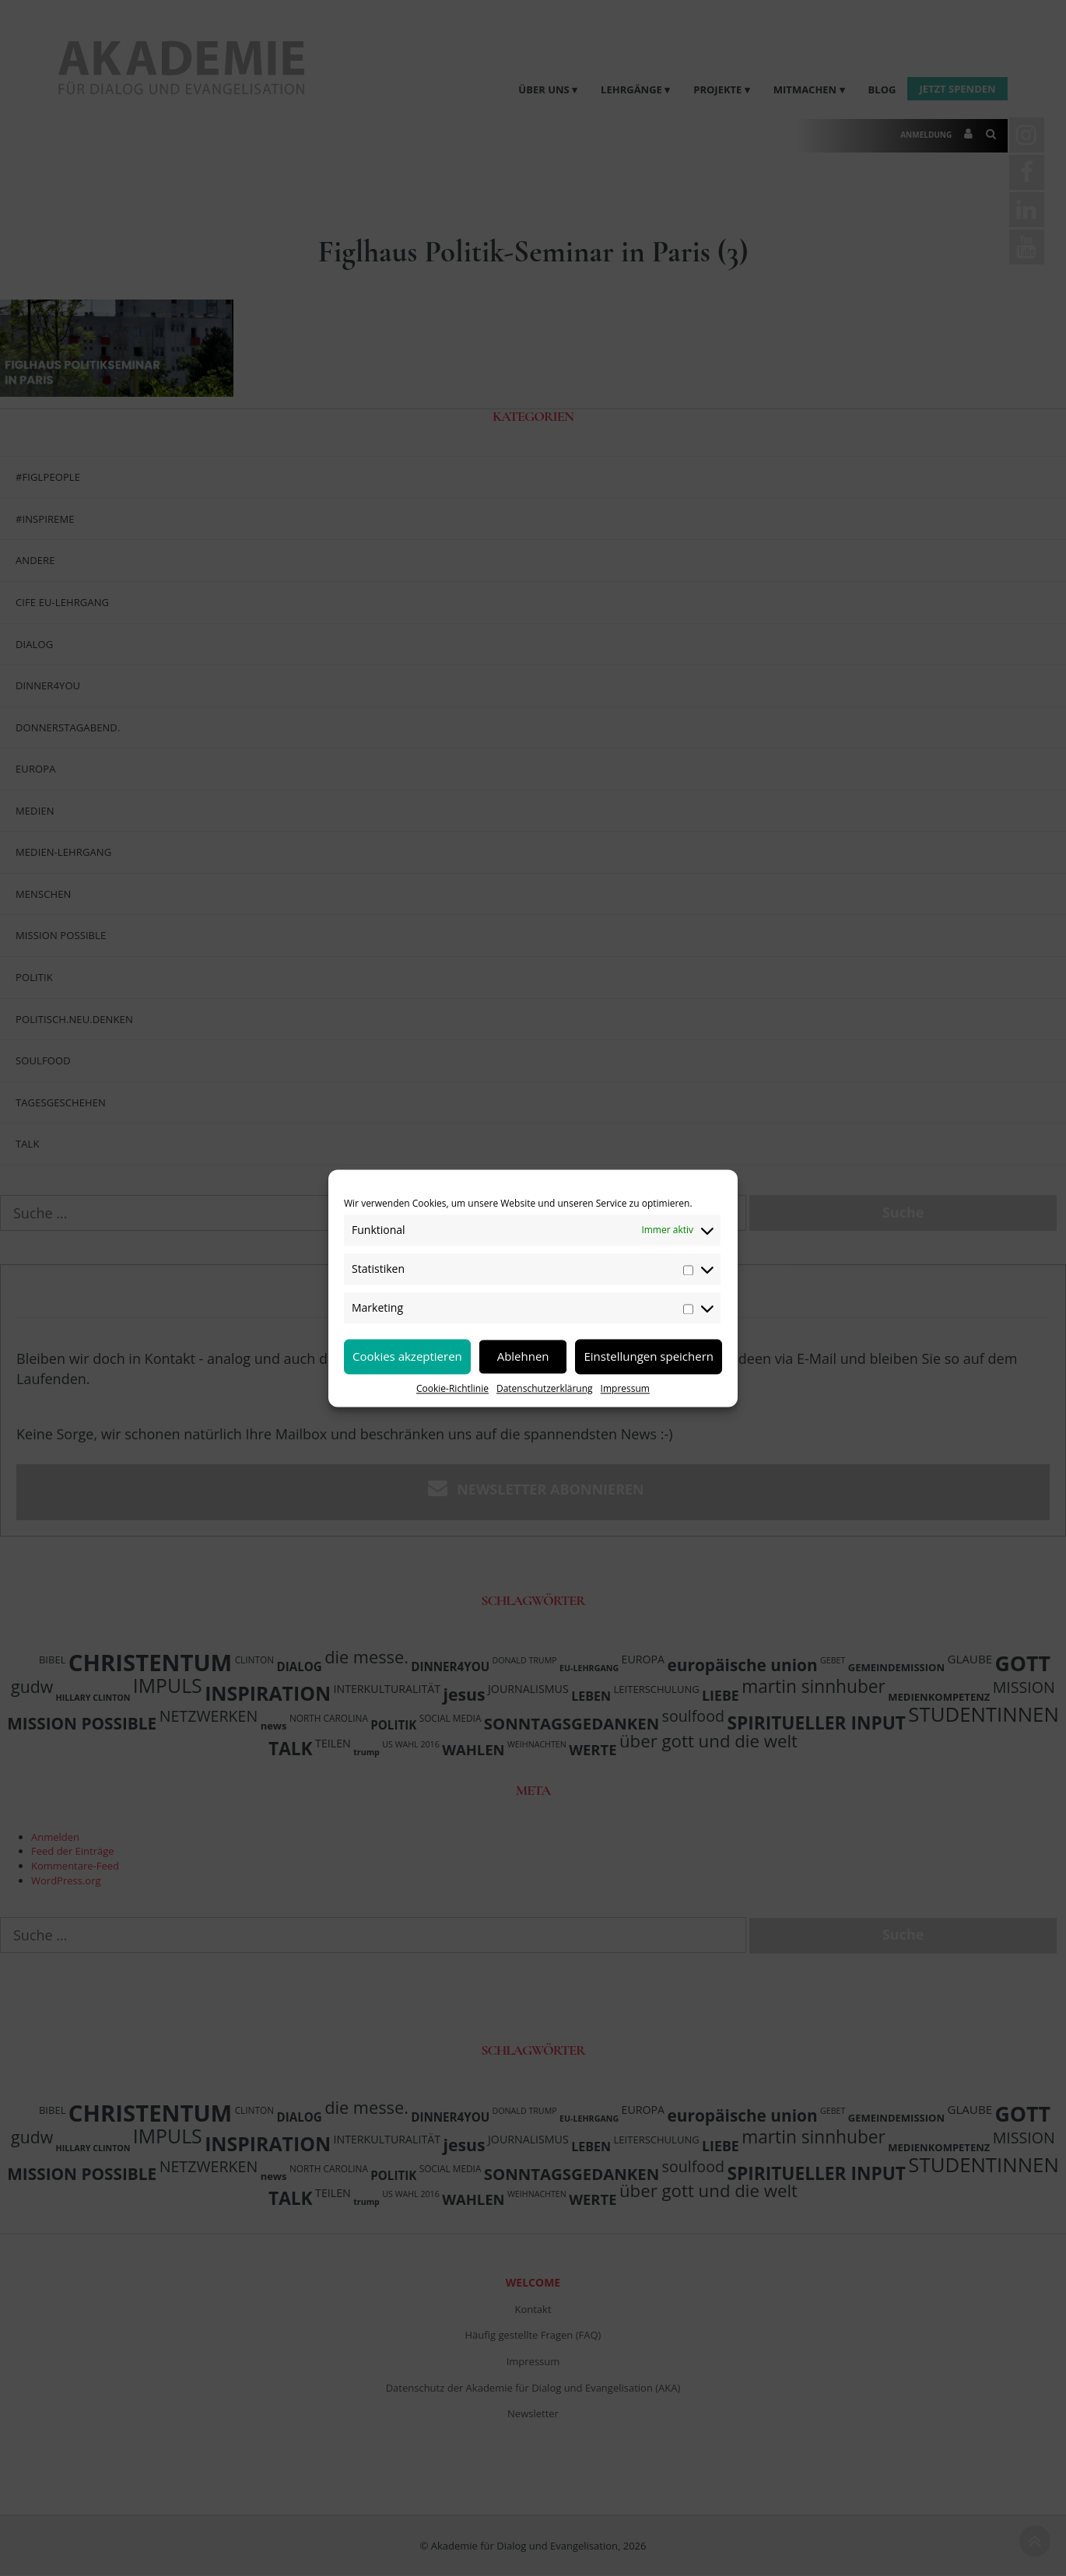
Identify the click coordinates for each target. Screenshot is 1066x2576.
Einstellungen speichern (649, 1356)
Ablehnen (523, 1356)
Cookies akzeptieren (407, 1356)
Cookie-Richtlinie (452, 1388)
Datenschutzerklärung (544, 1388)
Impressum (625, 1388)
